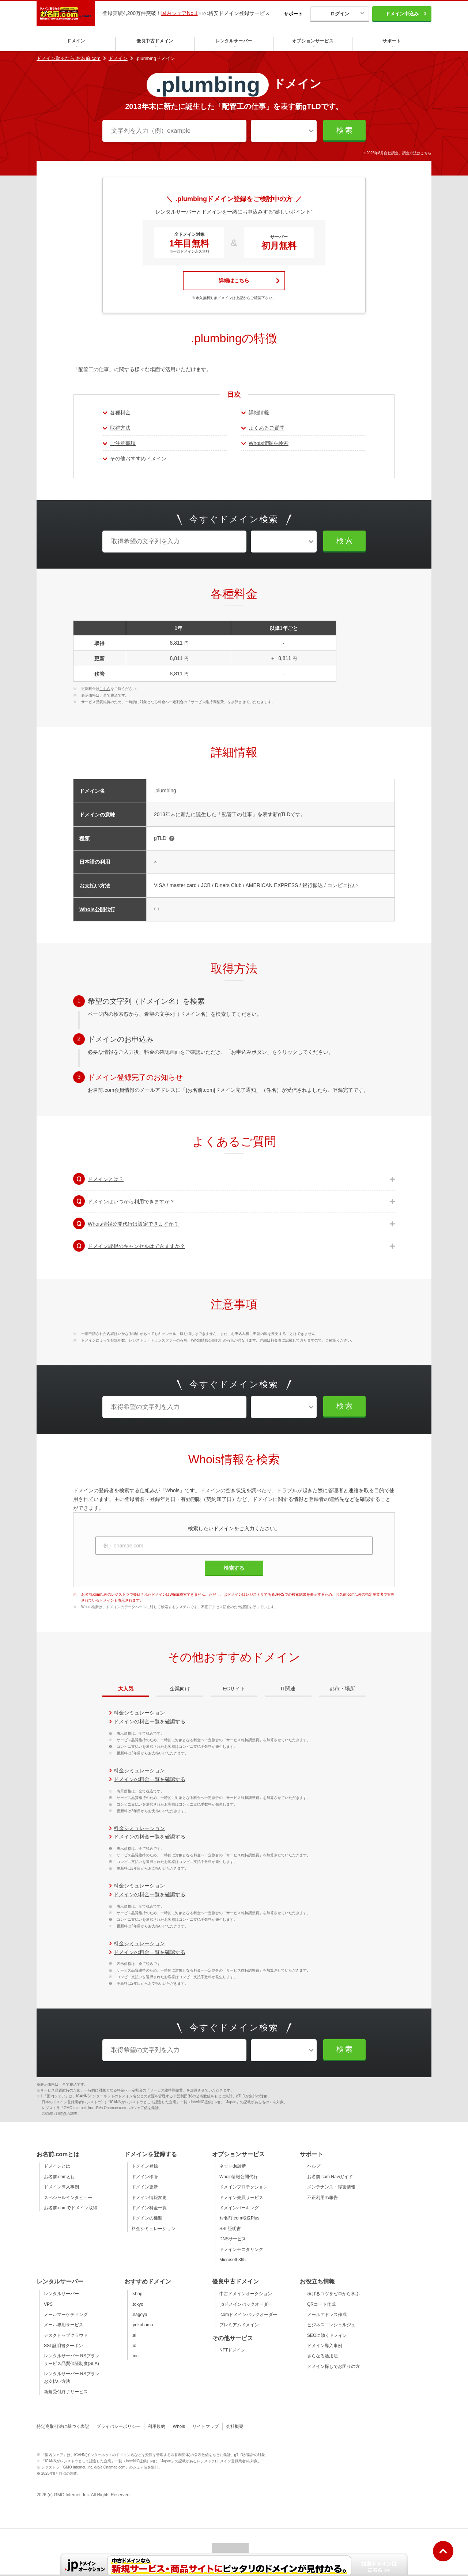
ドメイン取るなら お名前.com (69, 58)
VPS (48, 2304)
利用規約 (156, 2426)
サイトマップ (205, 2426)
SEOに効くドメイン (327, 2335)
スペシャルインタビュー (68, 2197)
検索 (345, 130)
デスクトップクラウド (66, 2335)
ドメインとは (57, 2166)
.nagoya (139, 2314)
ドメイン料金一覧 (149, 2207)
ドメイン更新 (145, 2187)
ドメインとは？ (106, 1179)
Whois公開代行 (97, 909)
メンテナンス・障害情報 (331, 2187)
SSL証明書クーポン (63, 2345)
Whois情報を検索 (268, 443)
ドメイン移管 (145, 2176)
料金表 (276, 1340)
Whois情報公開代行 (238, 2176)
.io (134, 2345)
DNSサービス (232, 2238)
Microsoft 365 (232, 2259)
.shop (137, 2293)
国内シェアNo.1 (179, 13)
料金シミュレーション (139, 1713)
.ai (134, 2335)
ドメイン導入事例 (61, 2187)
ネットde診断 (232, 2166)
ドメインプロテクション (243, 2187)
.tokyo (137, 2304)
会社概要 (235, 2426)
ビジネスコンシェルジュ (331, 2324)
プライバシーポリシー (118, 2426)
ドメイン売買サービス (241, 2197)
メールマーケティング (66, 2314)
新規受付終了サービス (66, 2391)
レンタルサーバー (61, 2293)
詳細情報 (259, 412)
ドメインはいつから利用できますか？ (131, 1201)
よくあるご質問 (266, 428)
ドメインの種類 (147, 2218)
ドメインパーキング (239, 2207)
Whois (179, 2426)
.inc (135, 2355)
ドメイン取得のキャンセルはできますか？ (136, 1246)
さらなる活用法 (322, 2355)
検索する (234, 1568)
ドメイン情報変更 (149, 2197)
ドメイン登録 (145, 2166)
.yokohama (142, 2324)
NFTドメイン (232, 2350)
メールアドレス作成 (327, 2314)
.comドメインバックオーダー (248, 2314)
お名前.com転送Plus (239, 2218)
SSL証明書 (230, 2228)
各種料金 (120, 412)
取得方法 (120, 428)
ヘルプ (313, 2166)
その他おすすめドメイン (138, 458)
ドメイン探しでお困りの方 (333, 2366)
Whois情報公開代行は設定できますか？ (133, 1224)
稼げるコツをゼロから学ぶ (333, 2293)
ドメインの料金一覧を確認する (149, 1721)
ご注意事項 (123, 443)
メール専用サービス (63, 2324)
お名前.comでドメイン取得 (70, 2207)
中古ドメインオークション (245, 2293)
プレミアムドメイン (239, 2324)
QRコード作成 (321, 2304)
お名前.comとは (59, 2176)
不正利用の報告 (322, 2197)
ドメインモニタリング (241, 2249)
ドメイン (118, 58)
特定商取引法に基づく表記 (63, 2426)
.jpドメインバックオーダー (245, 2304)
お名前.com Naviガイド (330, 2176)
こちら (425, 153)
